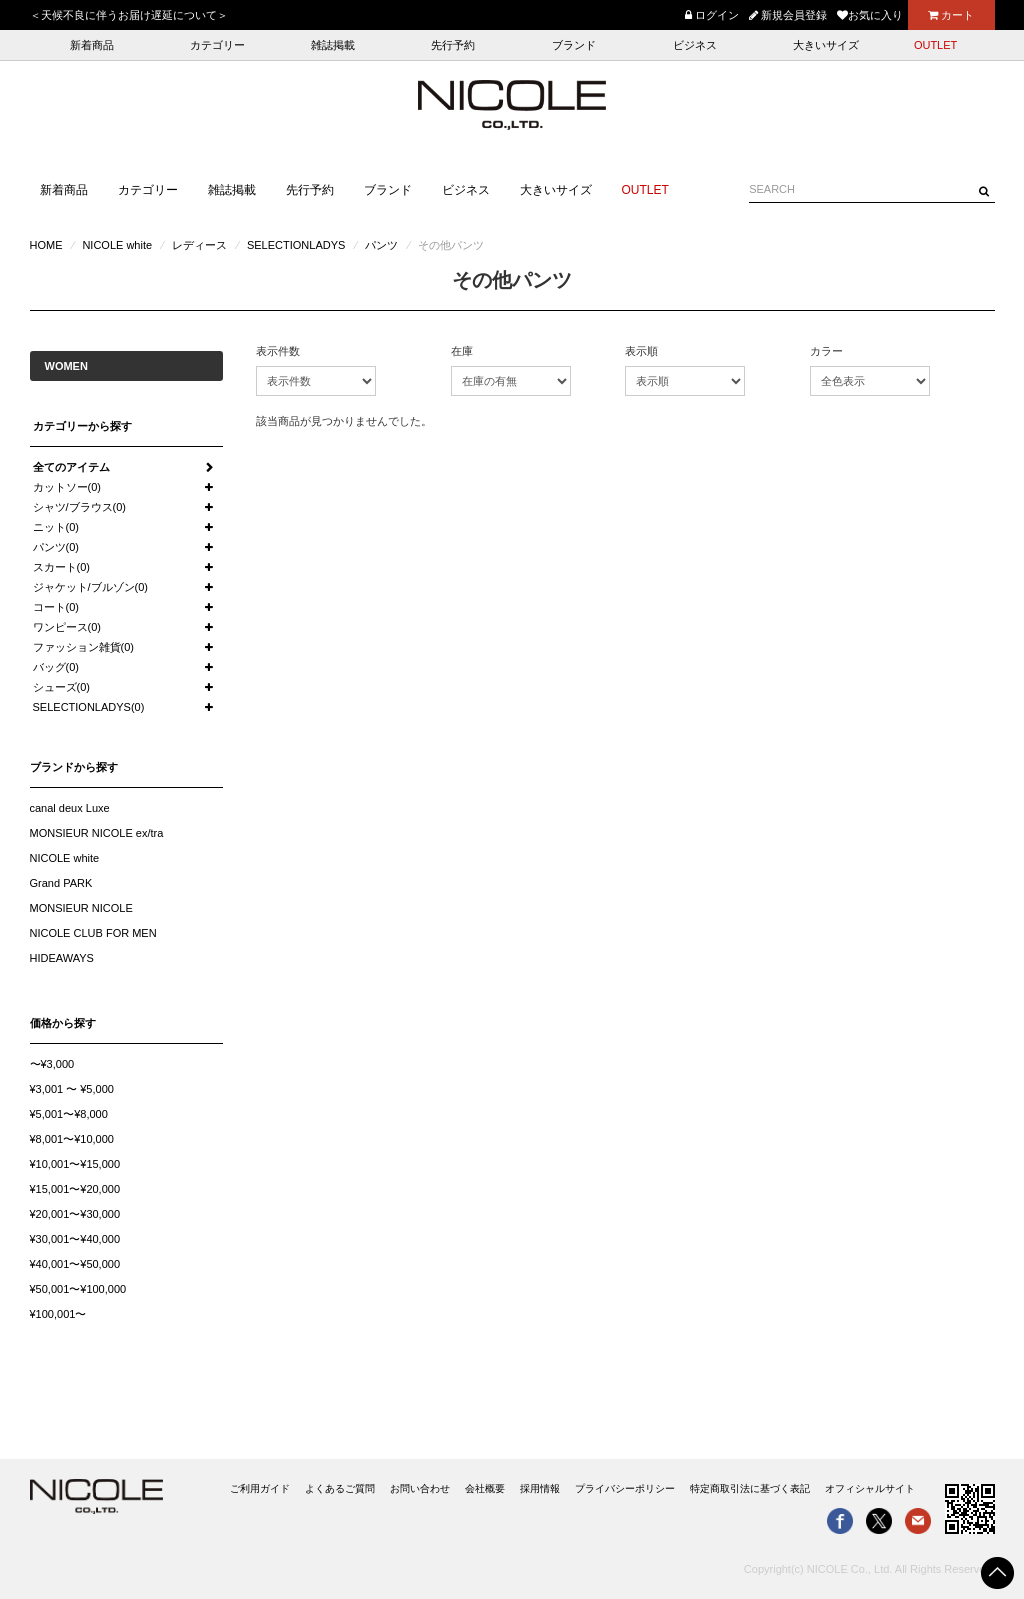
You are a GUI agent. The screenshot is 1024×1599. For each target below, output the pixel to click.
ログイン (712, 15)
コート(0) (56, 607)
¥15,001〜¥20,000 (75, 1189)
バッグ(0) (56, 667)
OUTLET (935, 45)
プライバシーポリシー (625, 1488)
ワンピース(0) (67, 627)
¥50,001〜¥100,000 (78, 1289)
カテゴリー (217, 45)
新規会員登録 (788, 15)
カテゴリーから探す (82, 426)
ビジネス (695, 45)
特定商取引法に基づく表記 (750, 1488)
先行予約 (453, 45)
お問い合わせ (420, 1488)
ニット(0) (56, 527)
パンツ (381, 245)
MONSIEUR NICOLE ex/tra (97, 833)
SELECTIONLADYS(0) (89, 707)
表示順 (641, 351)
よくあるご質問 (340, 1488)
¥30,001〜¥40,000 (75, 1239)
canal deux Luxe (70, 808)
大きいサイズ (826, 45)
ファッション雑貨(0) (83, 647)
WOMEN (66, 366)
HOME (46, 245)
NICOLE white (117, 245)
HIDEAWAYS (62, 958)
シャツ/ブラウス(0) (80, 507)
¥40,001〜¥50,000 (75, 1264)
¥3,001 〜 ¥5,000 (72, 1089)
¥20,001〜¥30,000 (75, 1214)
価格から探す (63, 1023)
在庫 (462, 351)
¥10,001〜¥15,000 (75, 1164)
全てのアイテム (71, 467)
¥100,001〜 (58, 1314)
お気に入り (870, 15)
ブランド (574, 45)
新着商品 (92, 45)
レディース (199, 245)
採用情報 (540, 1488)
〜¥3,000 (52, 1064)
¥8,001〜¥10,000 (72, 1139)
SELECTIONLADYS (296, 245)
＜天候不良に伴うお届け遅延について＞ (129, 15)
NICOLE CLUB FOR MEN (93, 933)
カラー (826, 351)
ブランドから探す (74, 767)
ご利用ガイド (260, 1488)
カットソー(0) (67, 487)
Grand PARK (61, 883)
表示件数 (278, 351)
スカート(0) (61, 567)
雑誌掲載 (333, 45)
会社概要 (485, 1488)
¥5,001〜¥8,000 (69, 1114)
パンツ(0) (56, 547)
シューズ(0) (61, 687)
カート (951, 15)
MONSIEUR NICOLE (81, 908)
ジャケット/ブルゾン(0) (91, 587)
